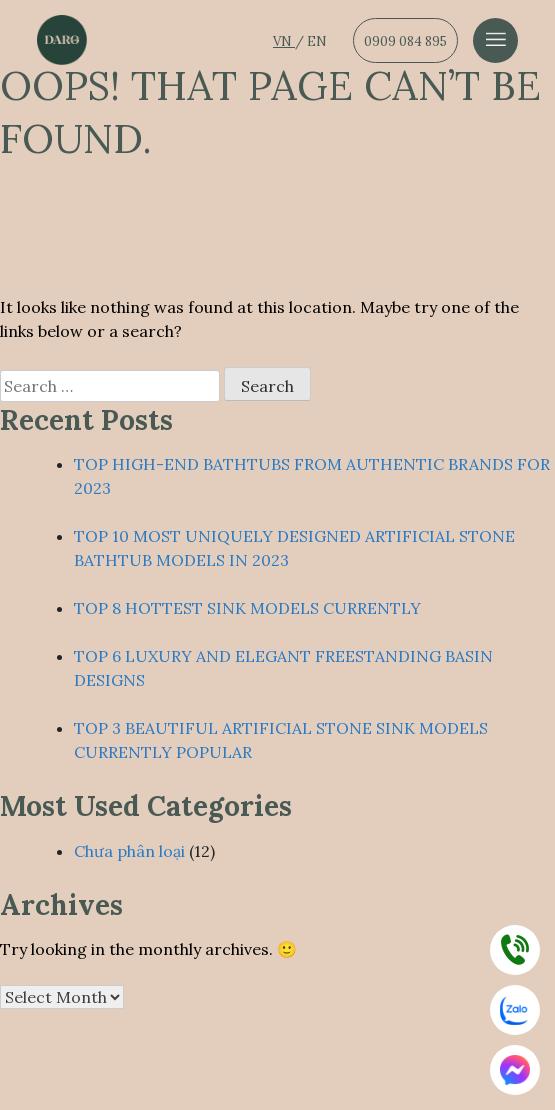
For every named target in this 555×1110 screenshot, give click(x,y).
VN (284, 41)
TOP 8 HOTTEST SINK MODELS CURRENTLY (247, 608)
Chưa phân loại (129, 851)
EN (317, 41)
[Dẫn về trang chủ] (62, 40)
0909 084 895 (405, 41)
